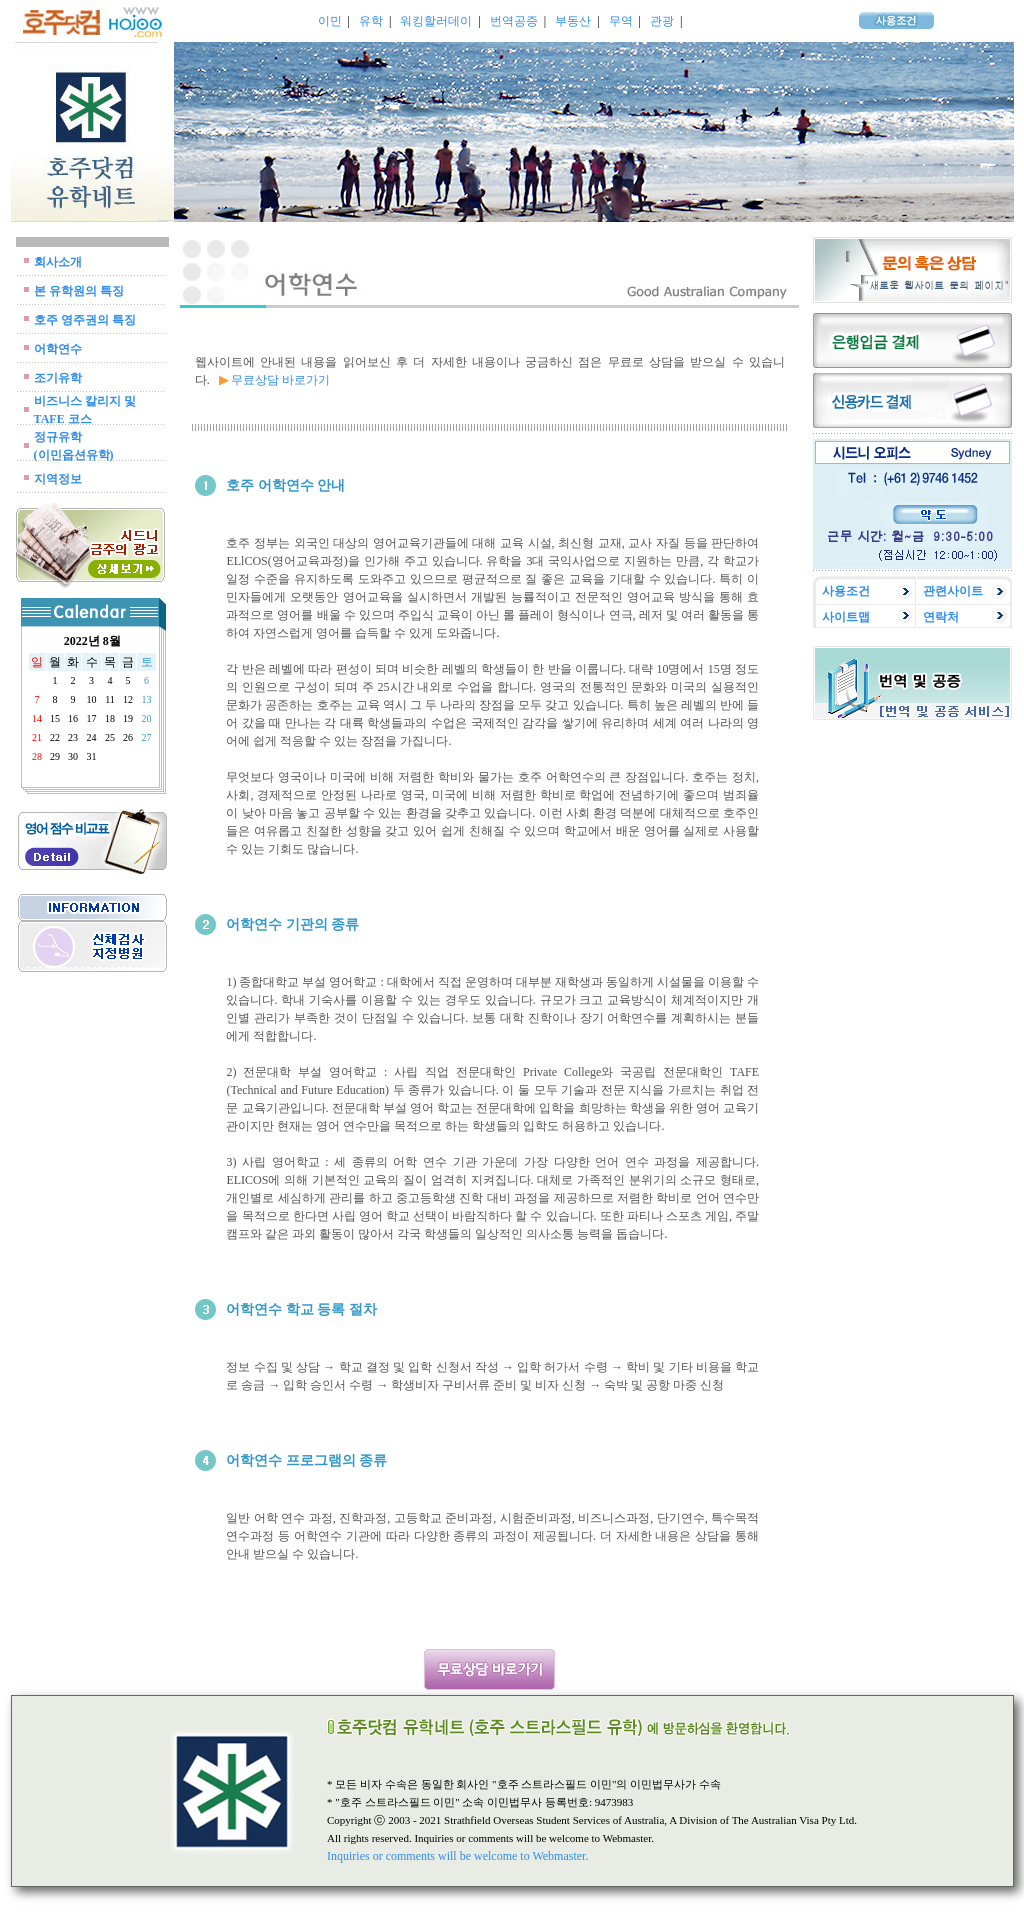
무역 (621, 21)
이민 (330, 21)
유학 (371, 21)
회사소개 (58, 262)
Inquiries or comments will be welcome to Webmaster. (457, 1856)
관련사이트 (953, 591)
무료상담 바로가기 (280, 380)
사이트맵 (846, 617)
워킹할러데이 (436, 21)
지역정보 (58, 479)
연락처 (941, 617)
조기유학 (58, 378)
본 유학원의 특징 (79, 291)
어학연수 (58, 349)
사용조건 (846, 591)
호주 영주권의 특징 (85, 320)
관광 (662, 21)
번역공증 (514, 21)
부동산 (573, 21)
